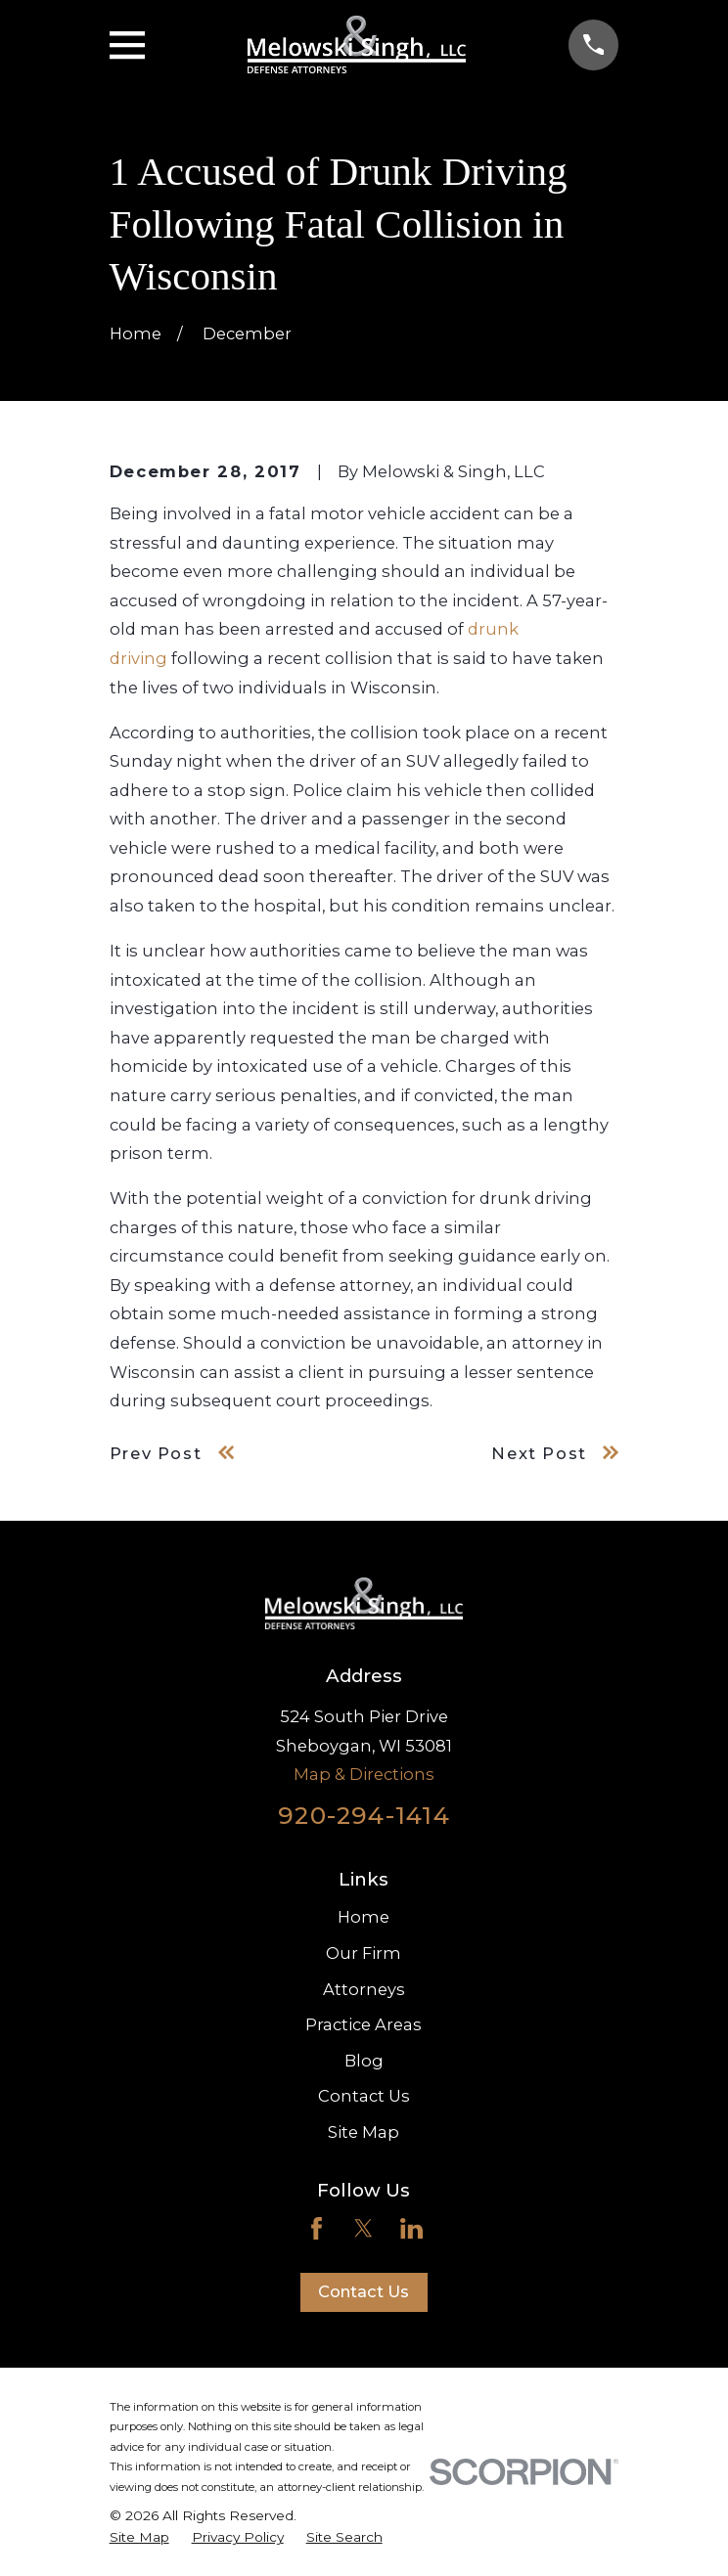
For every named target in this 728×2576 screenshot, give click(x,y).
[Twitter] (363, 2228)
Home (363, 1917)
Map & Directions (364, 1774)
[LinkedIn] (411, 2228)
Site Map (363, 2132)
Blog (364, 2060)
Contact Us (364, 2096)
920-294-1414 (364, 1815)
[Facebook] (316, 2228)
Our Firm (363, 1953)
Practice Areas (363, 2024)
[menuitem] (139, 2537)
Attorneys (364, 1989)
